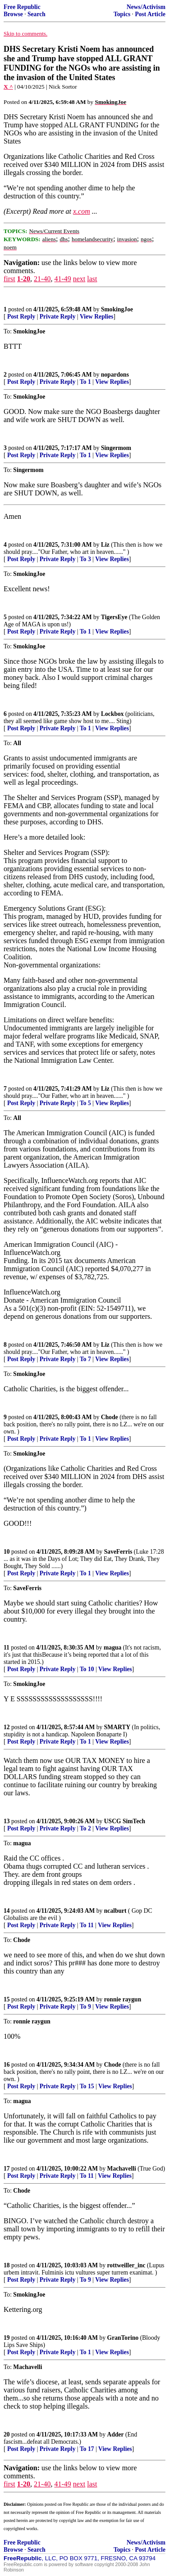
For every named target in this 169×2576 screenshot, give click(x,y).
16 (7, 2064)
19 (7, 2337)
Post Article (150, 14)
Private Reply (58, 316)
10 (7, 1551)
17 (7, 2168)
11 (6, 1647)
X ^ (8, 86)
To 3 (85, 559)
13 (7, 1821)
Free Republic (22, 7)
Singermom (116, 448)
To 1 (85, 381)
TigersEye (114, 617)
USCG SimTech (124, 1821)
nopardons (115, 374)
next (79, 279)
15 (7, 1999)
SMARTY (117, 1727)
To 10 (87, 1669)
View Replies (97, 316)
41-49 (62, 279)
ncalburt (115, 1910)
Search (36, 14)
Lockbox (112, 713)
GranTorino (123, 2337)
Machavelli (121, 2168)
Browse (13, 14)
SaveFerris (118, 1551)
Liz (105, 544)
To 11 (87, 1925)
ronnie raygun (122, 1999)
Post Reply (21, 316)
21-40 (42, 279)
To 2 (85, 1828)
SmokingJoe (117, 309)
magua (112, 1647)
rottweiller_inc (126, 2265)
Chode (109, 1417)
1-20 (23, 279)
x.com (81, 211)
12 (7, 1727)
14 (7, 1910)
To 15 (87, 2086)
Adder (115, 2434)
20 (7, 2434)
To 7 (85, 1359)
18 (7, 2265)
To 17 (87, 2449)
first (9, 279)
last (92, 279)
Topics (122, 14)
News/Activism (146, 7)
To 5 (85, 1103)
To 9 (85, 2006)
